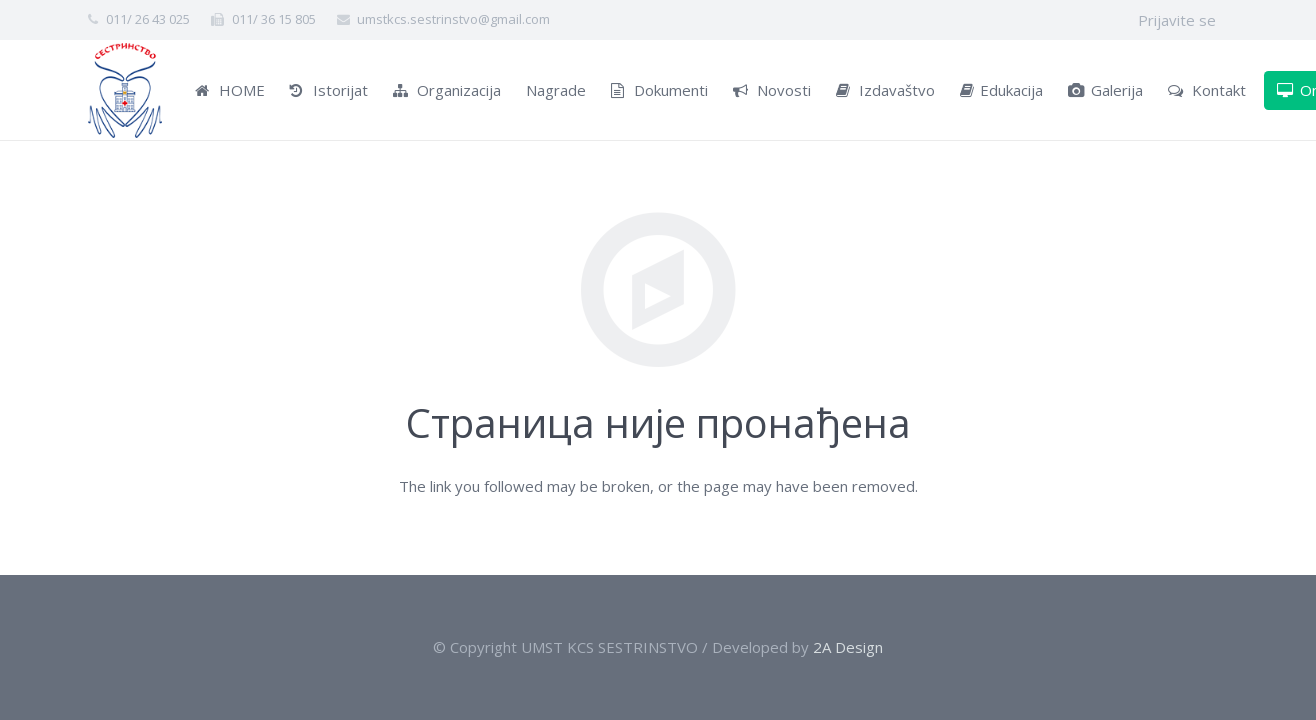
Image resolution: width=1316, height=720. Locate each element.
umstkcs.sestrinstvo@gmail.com (453, 19)
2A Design (848, 647)
